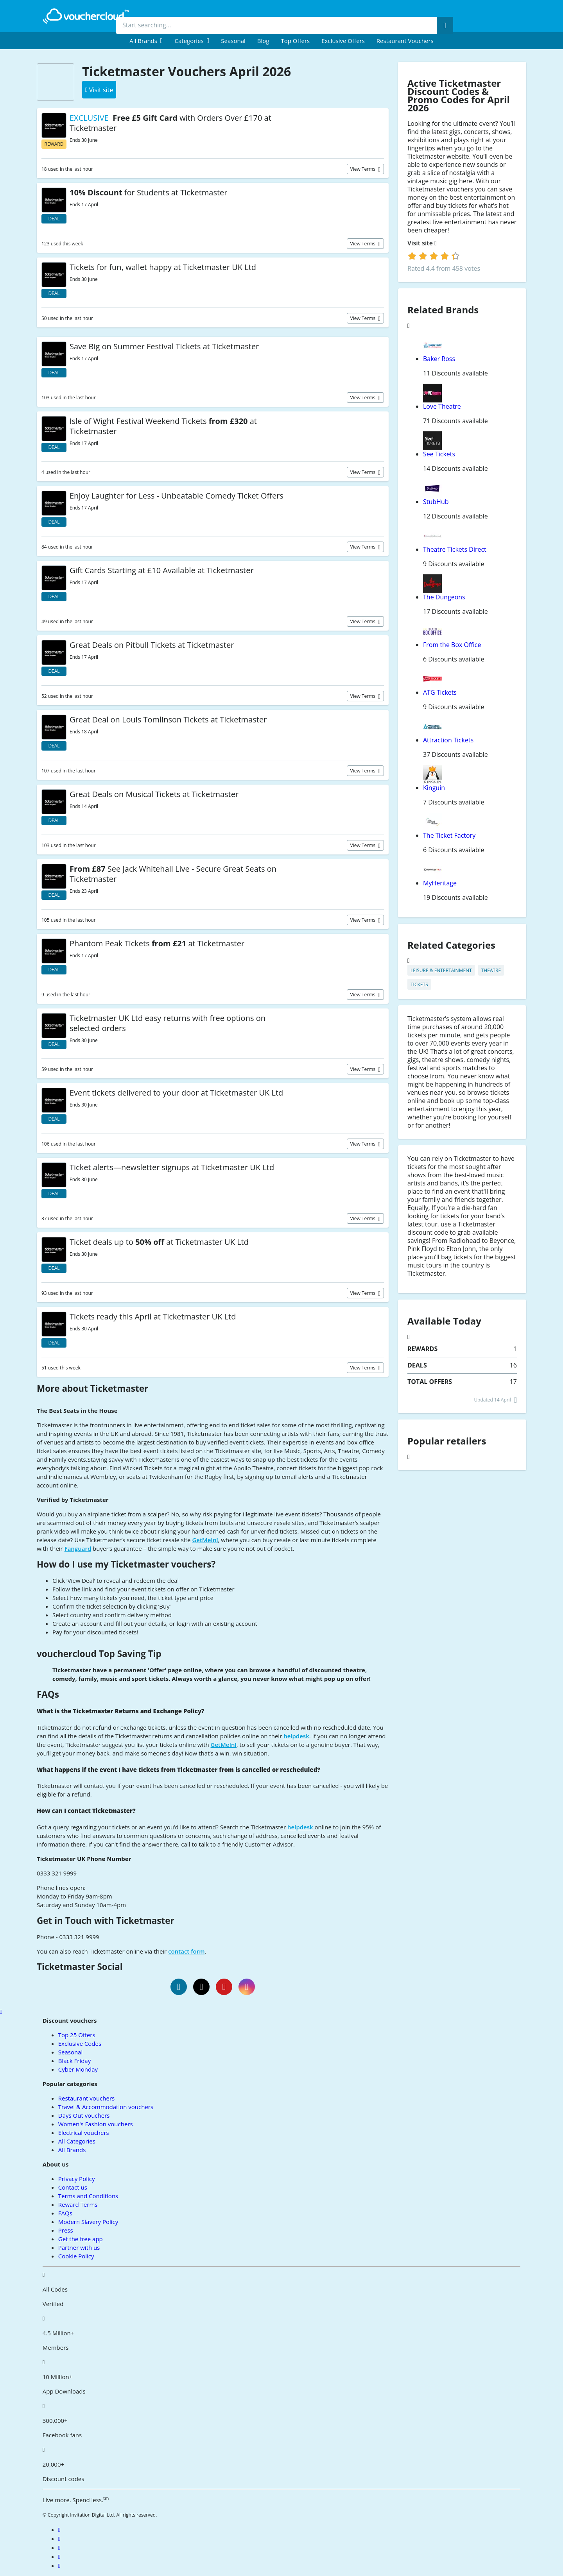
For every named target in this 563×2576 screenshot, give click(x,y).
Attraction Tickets (448, 740)
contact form (186, 1951)
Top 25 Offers (76, 2035)
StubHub (435, 501)
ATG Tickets (440, 692)
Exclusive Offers (343, 41)
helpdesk (296, 1736)
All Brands (72, 2150)
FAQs (48, 1694)
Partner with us (79, 2247)
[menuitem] (146, 40)
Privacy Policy (76, 2179)
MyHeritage (440, 883)
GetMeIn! (205, 1540)
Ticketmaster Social (80, 1967)
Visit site (422, 243)
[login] (433, 256)
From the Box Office (452, 644)
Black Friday (74, 2061)
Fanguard (78, 1548)
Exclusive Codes (79, 2043)
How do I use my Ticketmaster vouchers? (126, 1564)
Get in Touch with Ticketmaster (105, 1921)
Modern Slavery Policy (88, 2222)
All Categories (76, 2141)
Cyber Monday (78, 2069)
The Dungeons (444, 597)
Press (65, 2230)
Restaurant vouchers (405, 41)
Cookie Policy (76, 2256)
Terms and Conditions (88, 2196)
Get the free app (80, 2239)
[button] (146, 40)
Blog (263, 41)
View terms (363, 169)
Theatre (491, 970)
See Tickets (439, 454)
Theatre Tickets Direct (454, 549)
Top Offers (295, 41)
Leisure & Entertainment (441, 970)
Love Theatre (442, 406)
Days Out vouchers (84, 2115)
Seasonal (233, 41)
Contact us (72, 2187)
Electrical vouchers (83, 2132)
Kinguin (434, 787)
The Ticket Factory (449, 835)
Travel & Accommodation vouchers (105, 2107)
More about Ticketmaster (92, 1388)
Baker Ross (439, 358)
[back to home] (86, 16)
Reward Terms (78, 2204)
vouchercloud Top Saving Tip (99, 1654)
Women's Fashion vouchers (95, 2124)
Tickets (419, 984)
